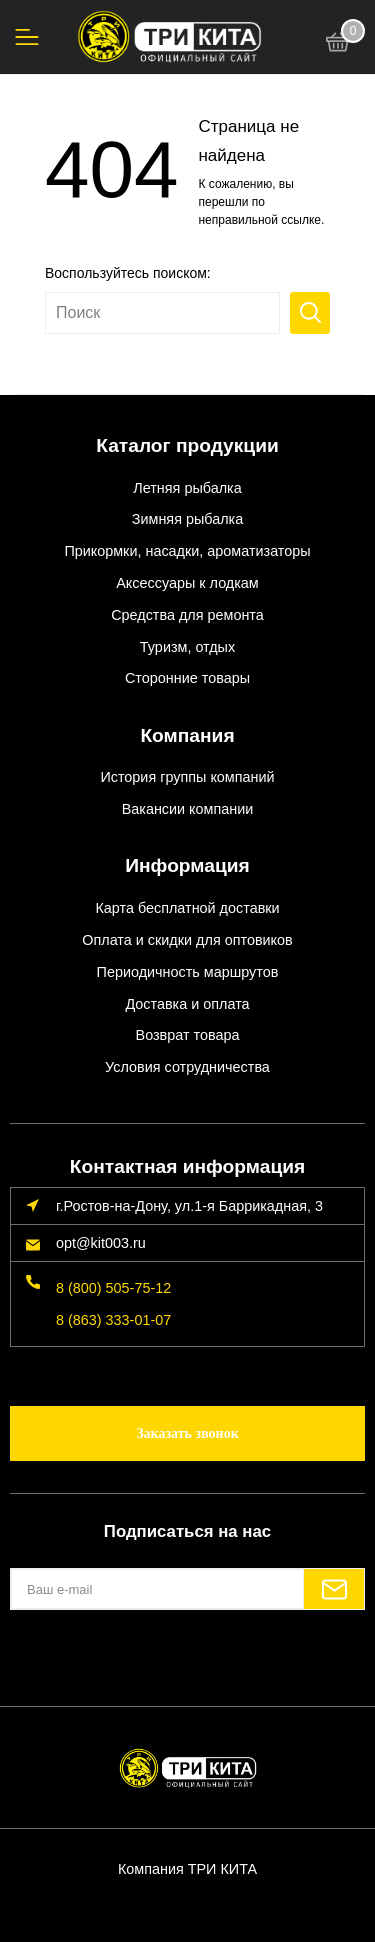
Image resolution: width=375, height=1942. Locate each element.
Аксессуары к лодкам (187, 583)
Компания (187, 735)
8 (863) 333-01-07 (113, 1320)
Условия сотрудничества (187, 1067)
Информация (187, 865)
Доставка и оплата (187, 1004)
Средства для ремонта (187, 615)
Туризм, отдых (187, 647)
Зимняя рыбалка (187, 519)
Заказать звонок (187, 1433)
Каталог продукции (187, 445)
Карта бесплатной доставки (187, 908)
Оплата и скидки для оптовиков (187, 940)
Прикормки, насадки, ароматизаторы (187, 551)
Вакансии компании (188, 809)
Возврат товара (188, 1035)
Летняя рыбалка (187, 488)
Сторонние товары (187, 678)
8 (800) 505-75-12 (113, 1288)
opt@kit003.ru (101, 1243)
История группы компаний (187, 777)
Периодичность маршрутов (188, 972)
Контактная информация (187, 1166)
